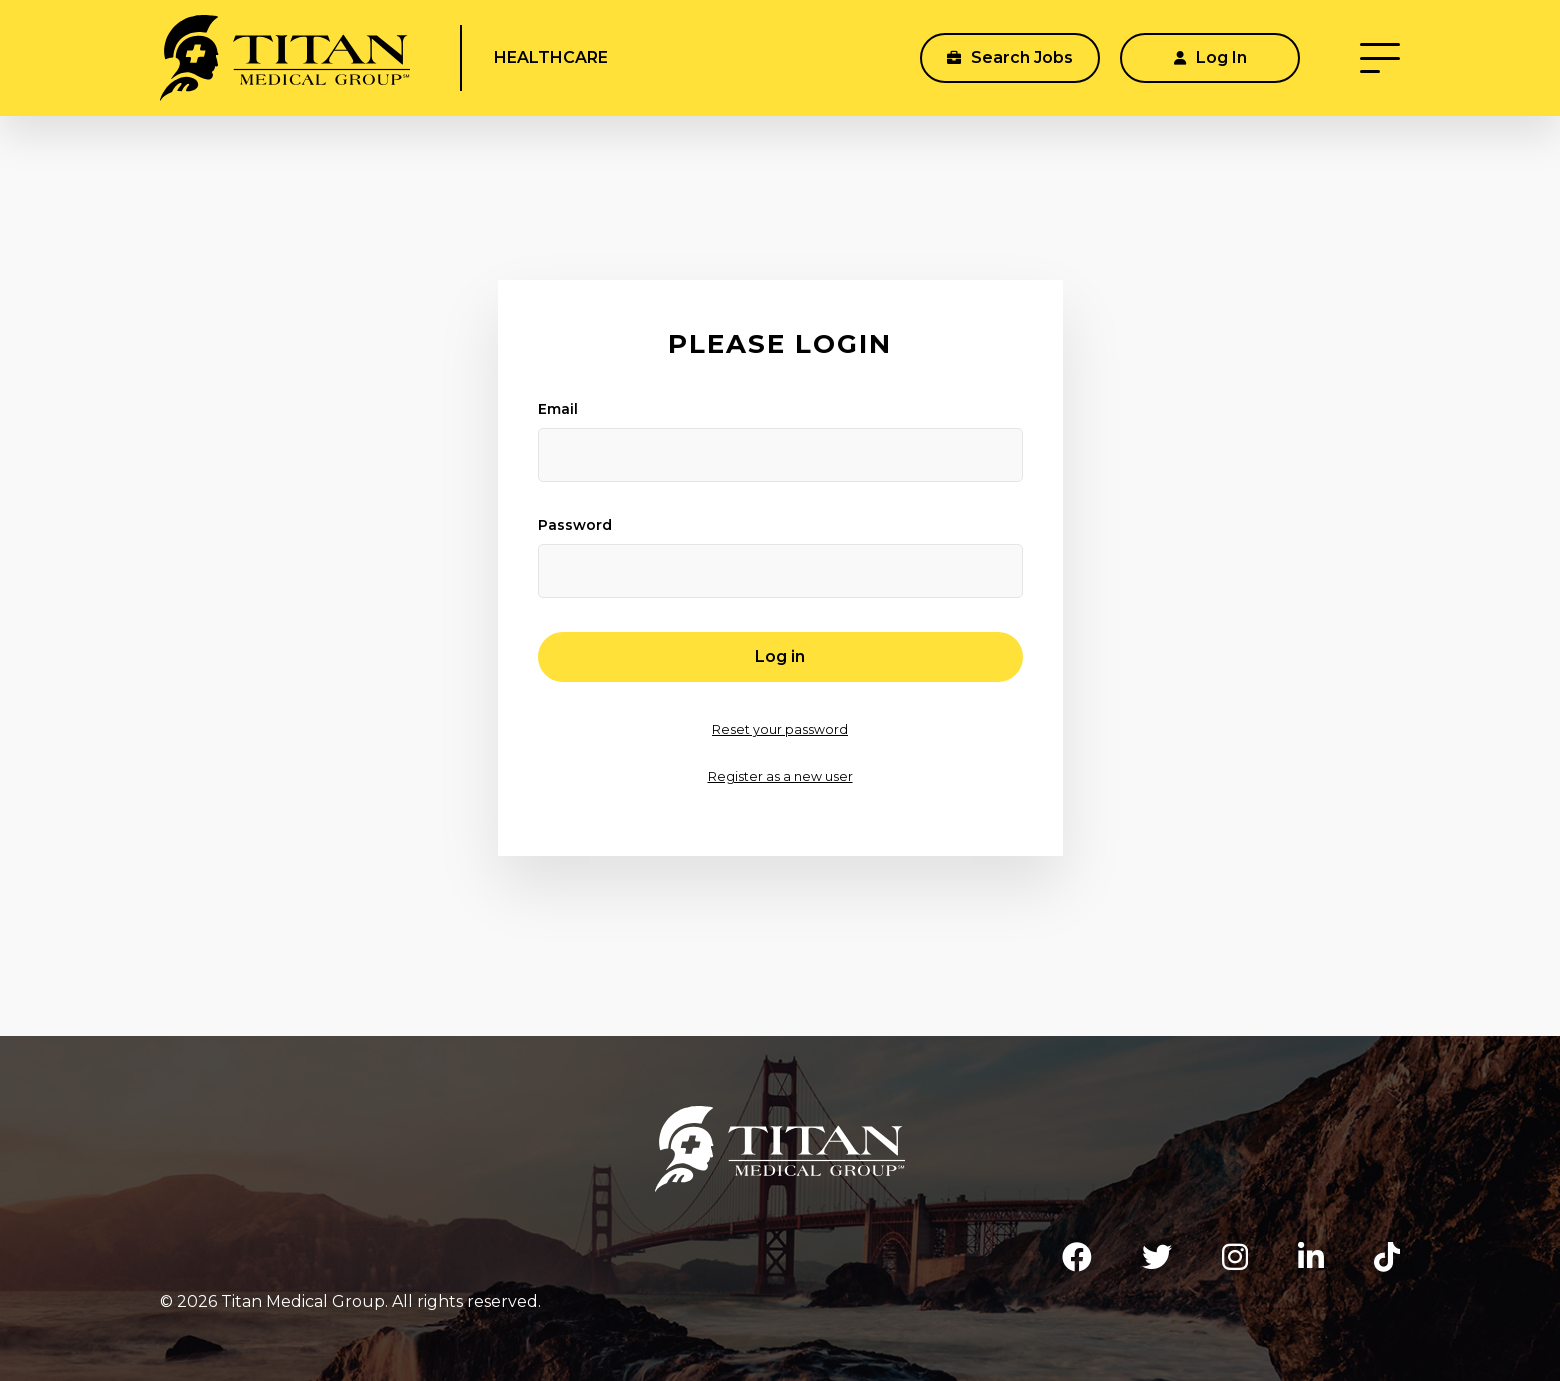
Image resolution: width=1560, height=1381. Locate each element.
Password (575, 525)
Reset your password (780, 729)
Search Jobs (1010, 57)
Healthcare (551, 57)
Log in (780, 656)
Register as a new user (780, 776)
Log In (1210, 57)
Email (558, 409)
